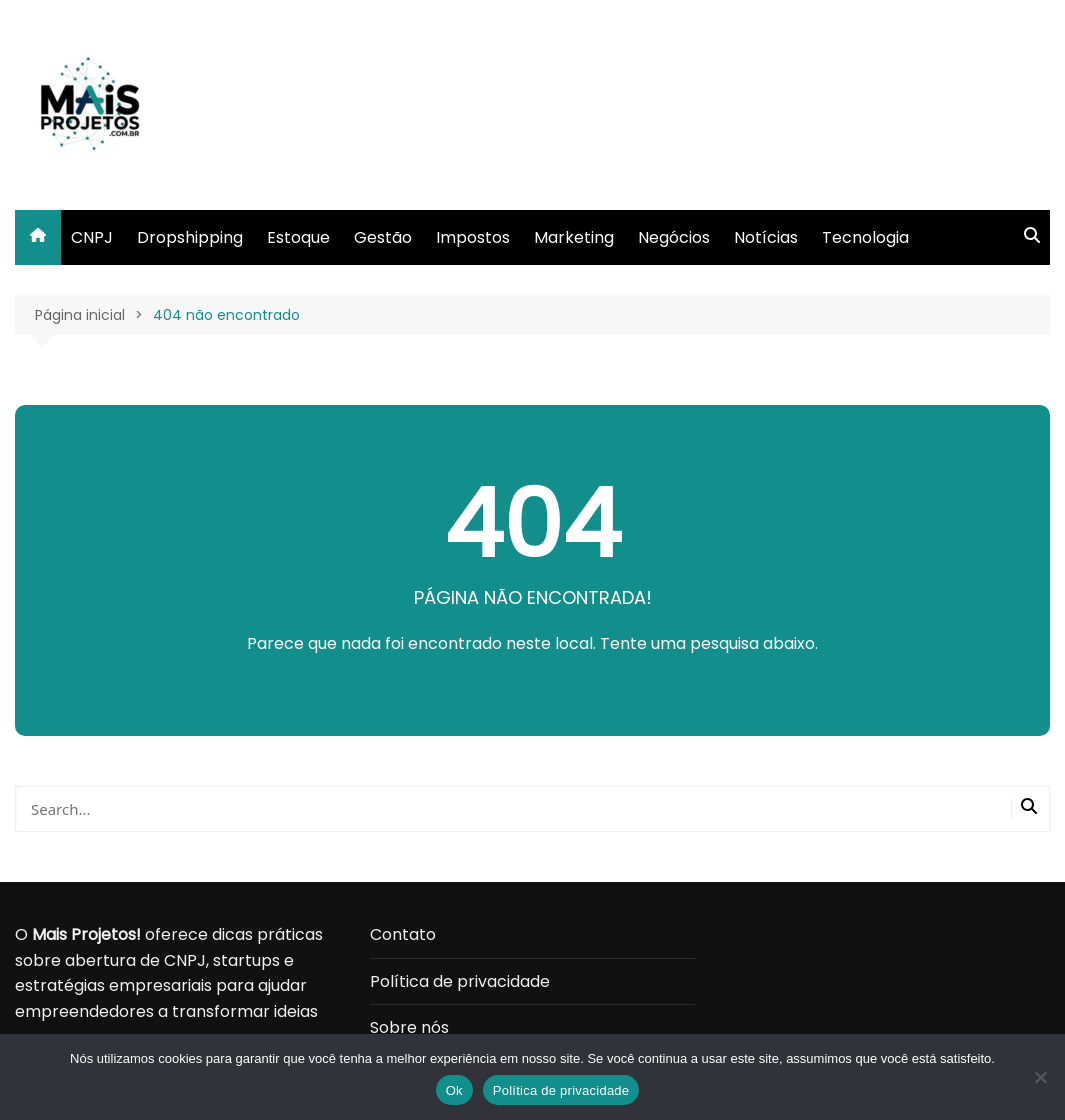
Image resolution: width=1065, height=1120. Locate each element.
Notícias (766, 237)
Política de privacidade (460, 981)
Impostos (473, 237)
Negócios (674, 237)
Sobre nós (409, 1027)
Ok (454, 1090)
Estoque (298, 237)
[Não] (1040, 1077)
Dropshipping (190, 237)
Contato (403, 934)
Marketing (574, 237)
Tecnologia (865, 237)
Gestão (383, 237)
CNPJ (92, 237)
